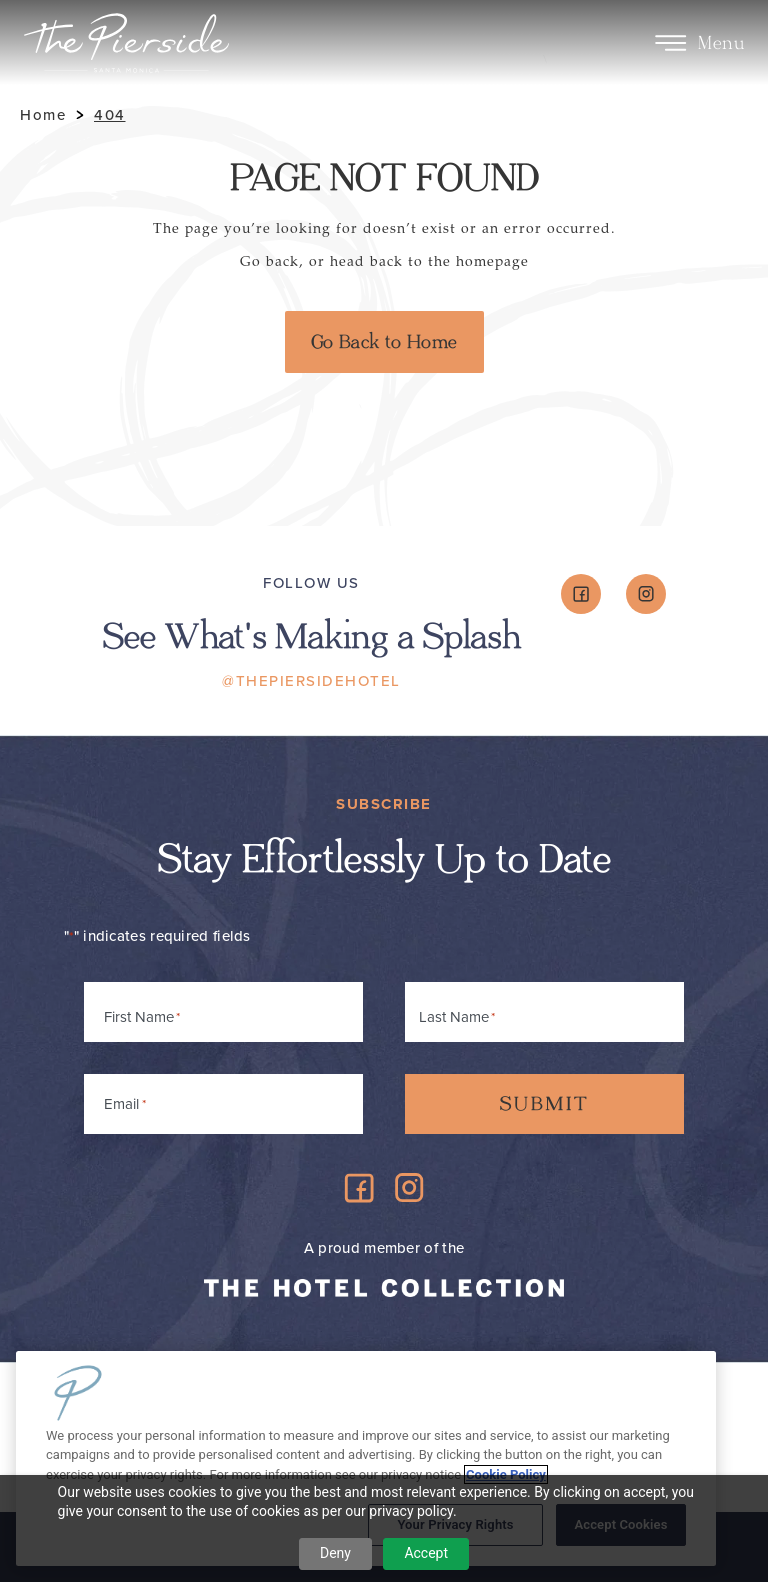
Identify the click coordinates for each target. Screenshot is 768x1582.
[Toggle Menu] (670, 43)
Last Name (454, 1017)
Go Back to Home (384, 342)
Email (125, 1100)
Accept (426, 1553)
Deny (335, 1553)
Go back (269, 261)
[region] (366, 1458)
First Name (139, 1017)
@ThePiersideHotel (311, 681)
